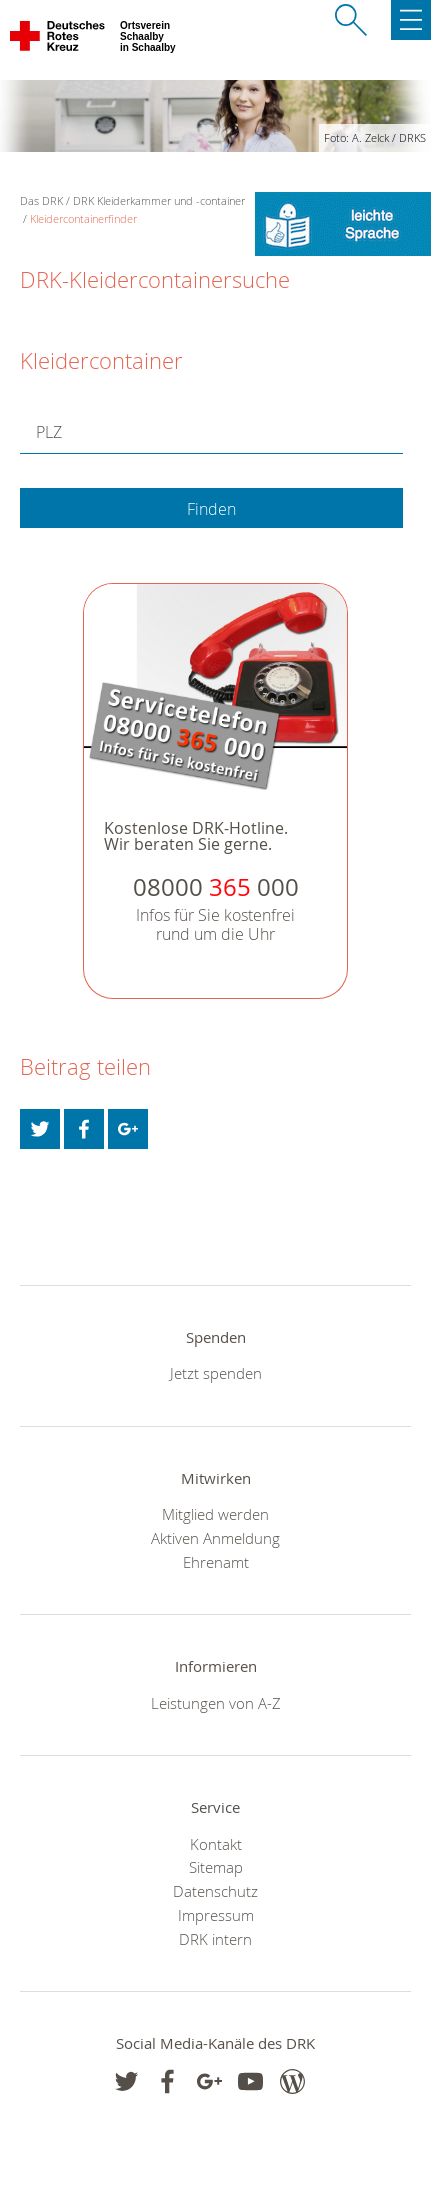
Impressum (216, 1915)
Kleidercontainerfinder (83, 218)
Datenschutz (215, 1891)
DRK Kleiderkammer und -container (159, 200)
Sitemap (216, 1867)
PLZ (49, 432)
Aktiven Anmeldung (215, 1538)
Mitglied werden (215, 1514)
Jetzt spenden (216, 1373)
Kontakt (216, 1844)
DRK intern (215, 1939)
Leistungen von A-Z (216, 1703)
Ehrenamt (216, 1562)
